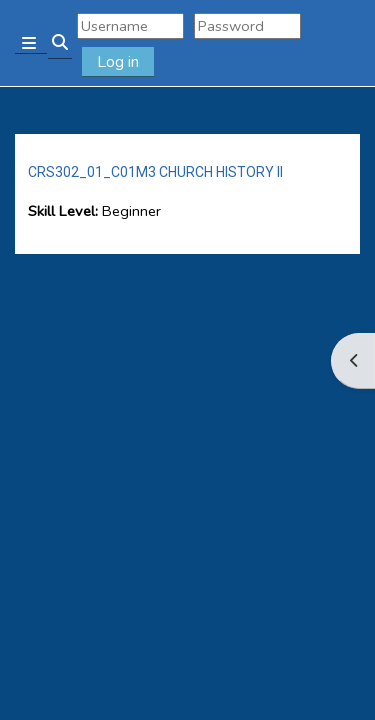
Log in (118, 62)
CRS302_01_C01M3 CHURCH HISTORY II (155, 172)
